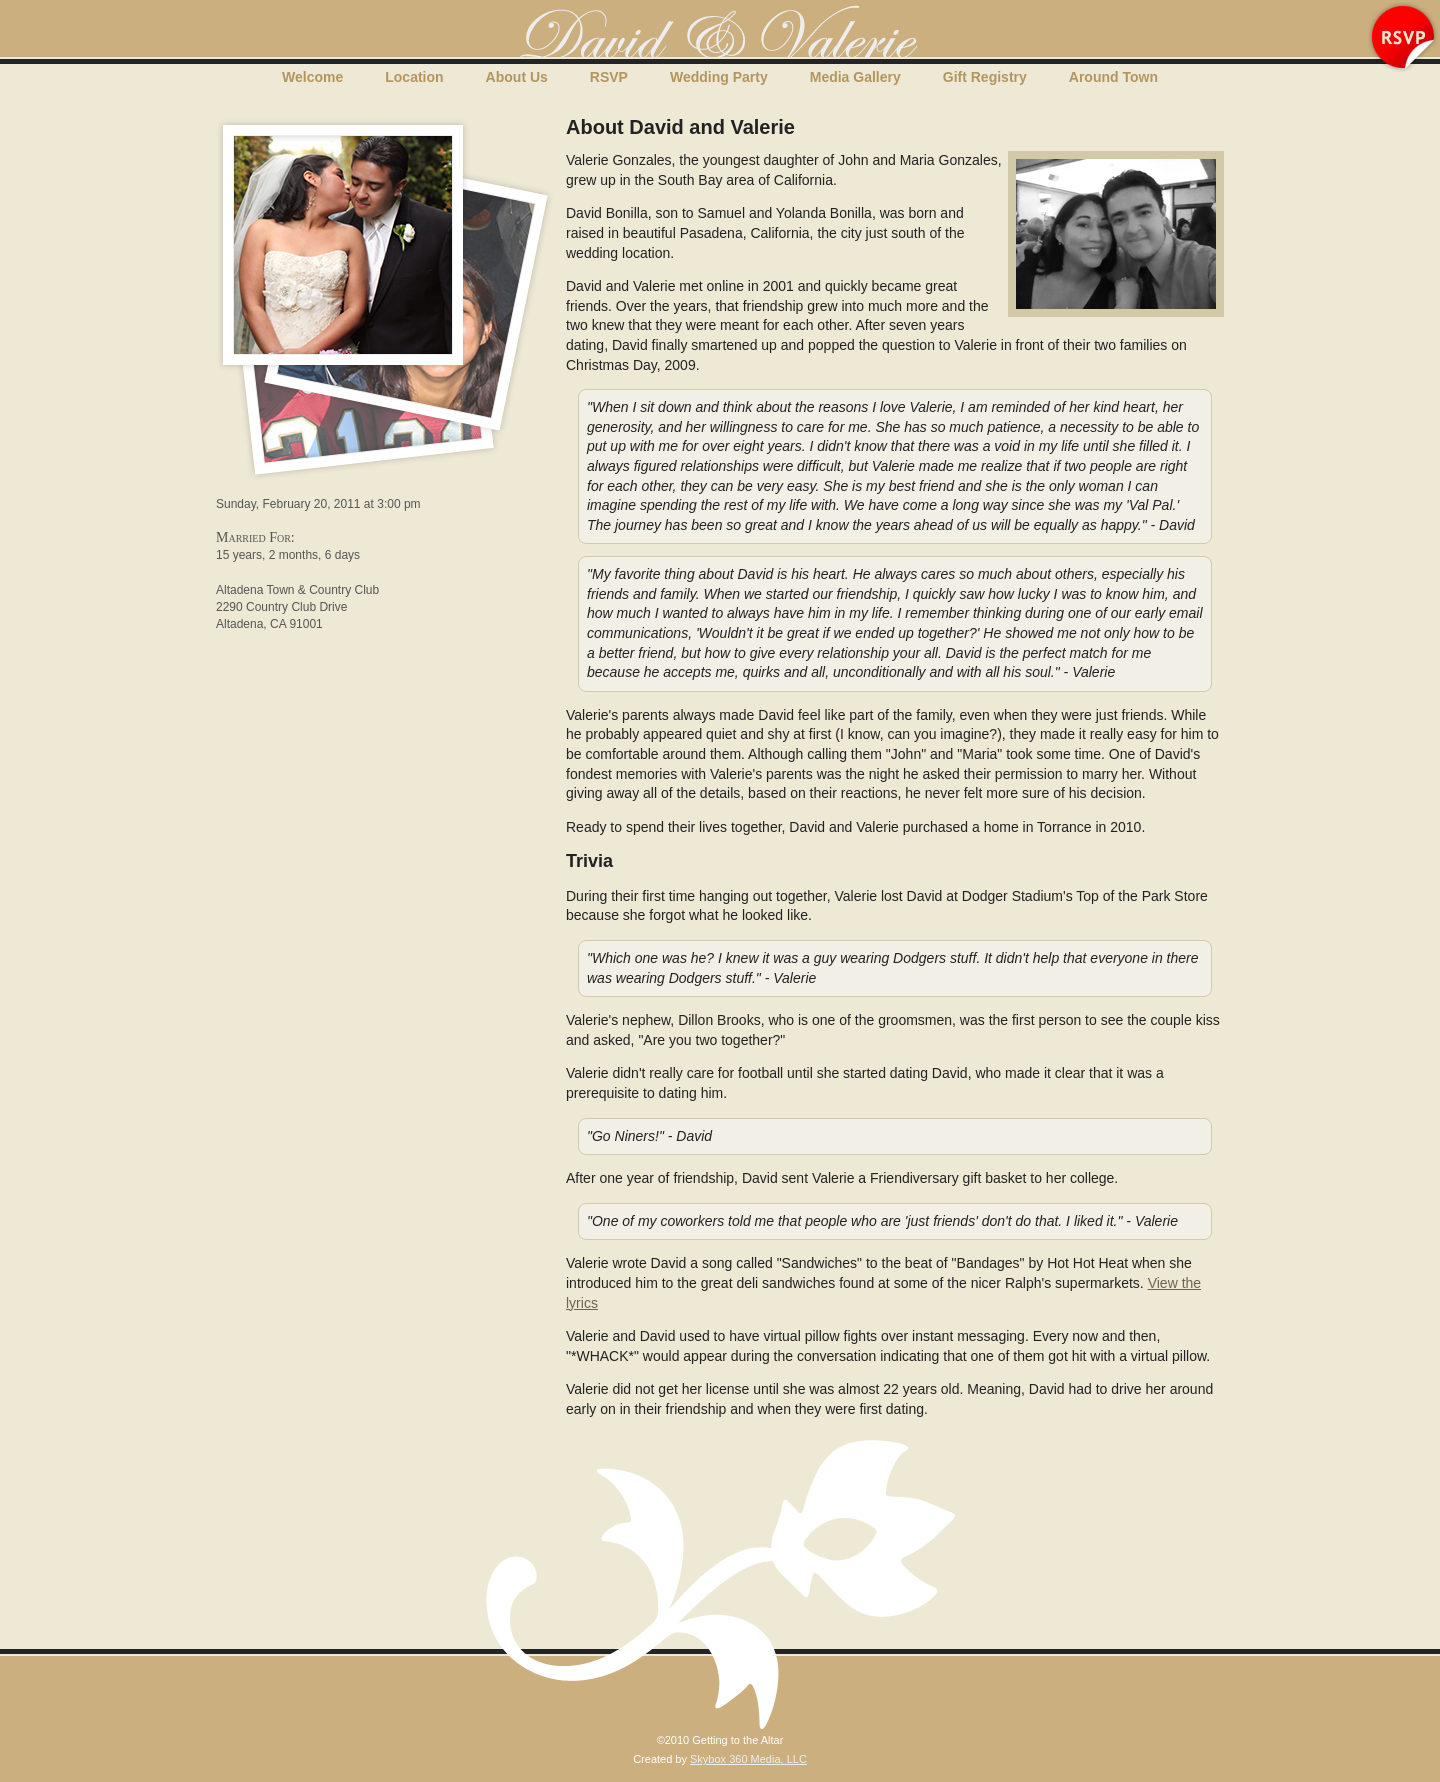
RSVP (609, 77)
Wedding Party (719, 77)
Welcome (312, 77)
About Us (517, 77)
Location (414, 77)
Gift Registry (985, 77)
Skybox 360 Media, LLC (748, 1759)
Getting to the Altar (719, 33)
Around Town (1113, 77)
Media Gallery (855, 77)
